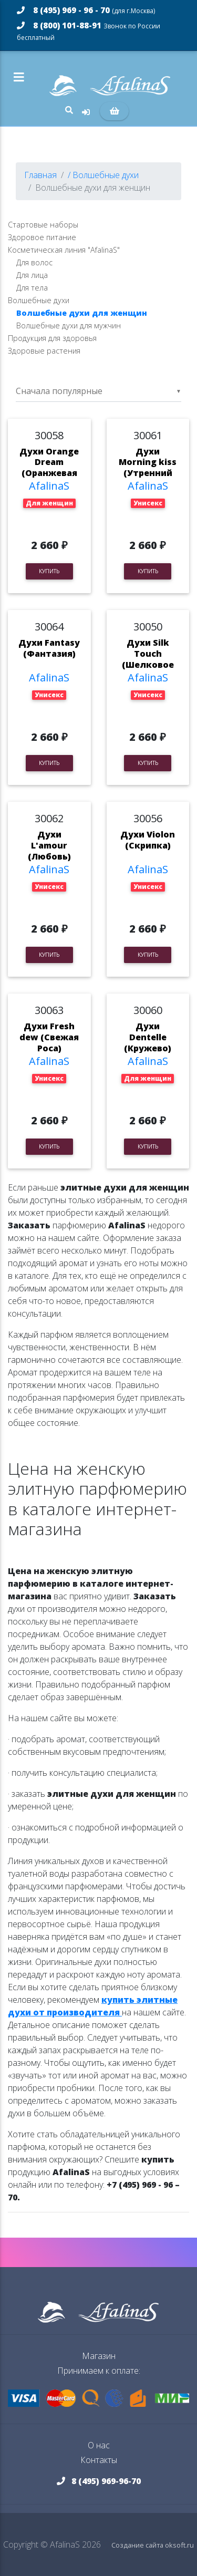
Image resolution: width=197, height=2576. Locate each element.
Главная (40, 175)
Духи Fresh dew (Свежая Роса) (49, 1037)
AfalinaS (49, 486)
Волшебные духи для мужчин (68, 325)
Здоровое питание (42, 237)
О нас (99, 2445)
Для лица (32, 275)
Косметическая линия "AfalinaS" (64, 250)
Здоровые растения (44, 351)
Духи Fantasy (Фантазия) (49, 648)
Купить (49, 571)
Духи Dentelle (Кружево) (147, 1037)
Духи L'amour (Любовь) (49, 845)
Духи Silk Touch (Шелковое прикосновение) (148, 664)
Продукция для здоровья (52, 338)
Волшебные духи (38, 300)
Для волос (34, 262)
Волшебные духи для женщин (81, 313)
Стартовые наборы (43, 225)
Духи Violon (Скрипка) (147, 840)
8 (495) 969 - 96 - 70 (86, 10)
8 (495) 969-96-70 (99, 2481)
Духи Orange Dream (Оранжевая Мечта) (49, 468)
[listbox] (98, 391)
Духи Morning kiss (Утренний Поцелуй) (148, 468)
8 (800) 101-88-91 (88, 31)
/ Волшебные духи (103, 175)
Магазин (99, 2356)
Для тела (32, 288)
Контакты (98, 2460)
